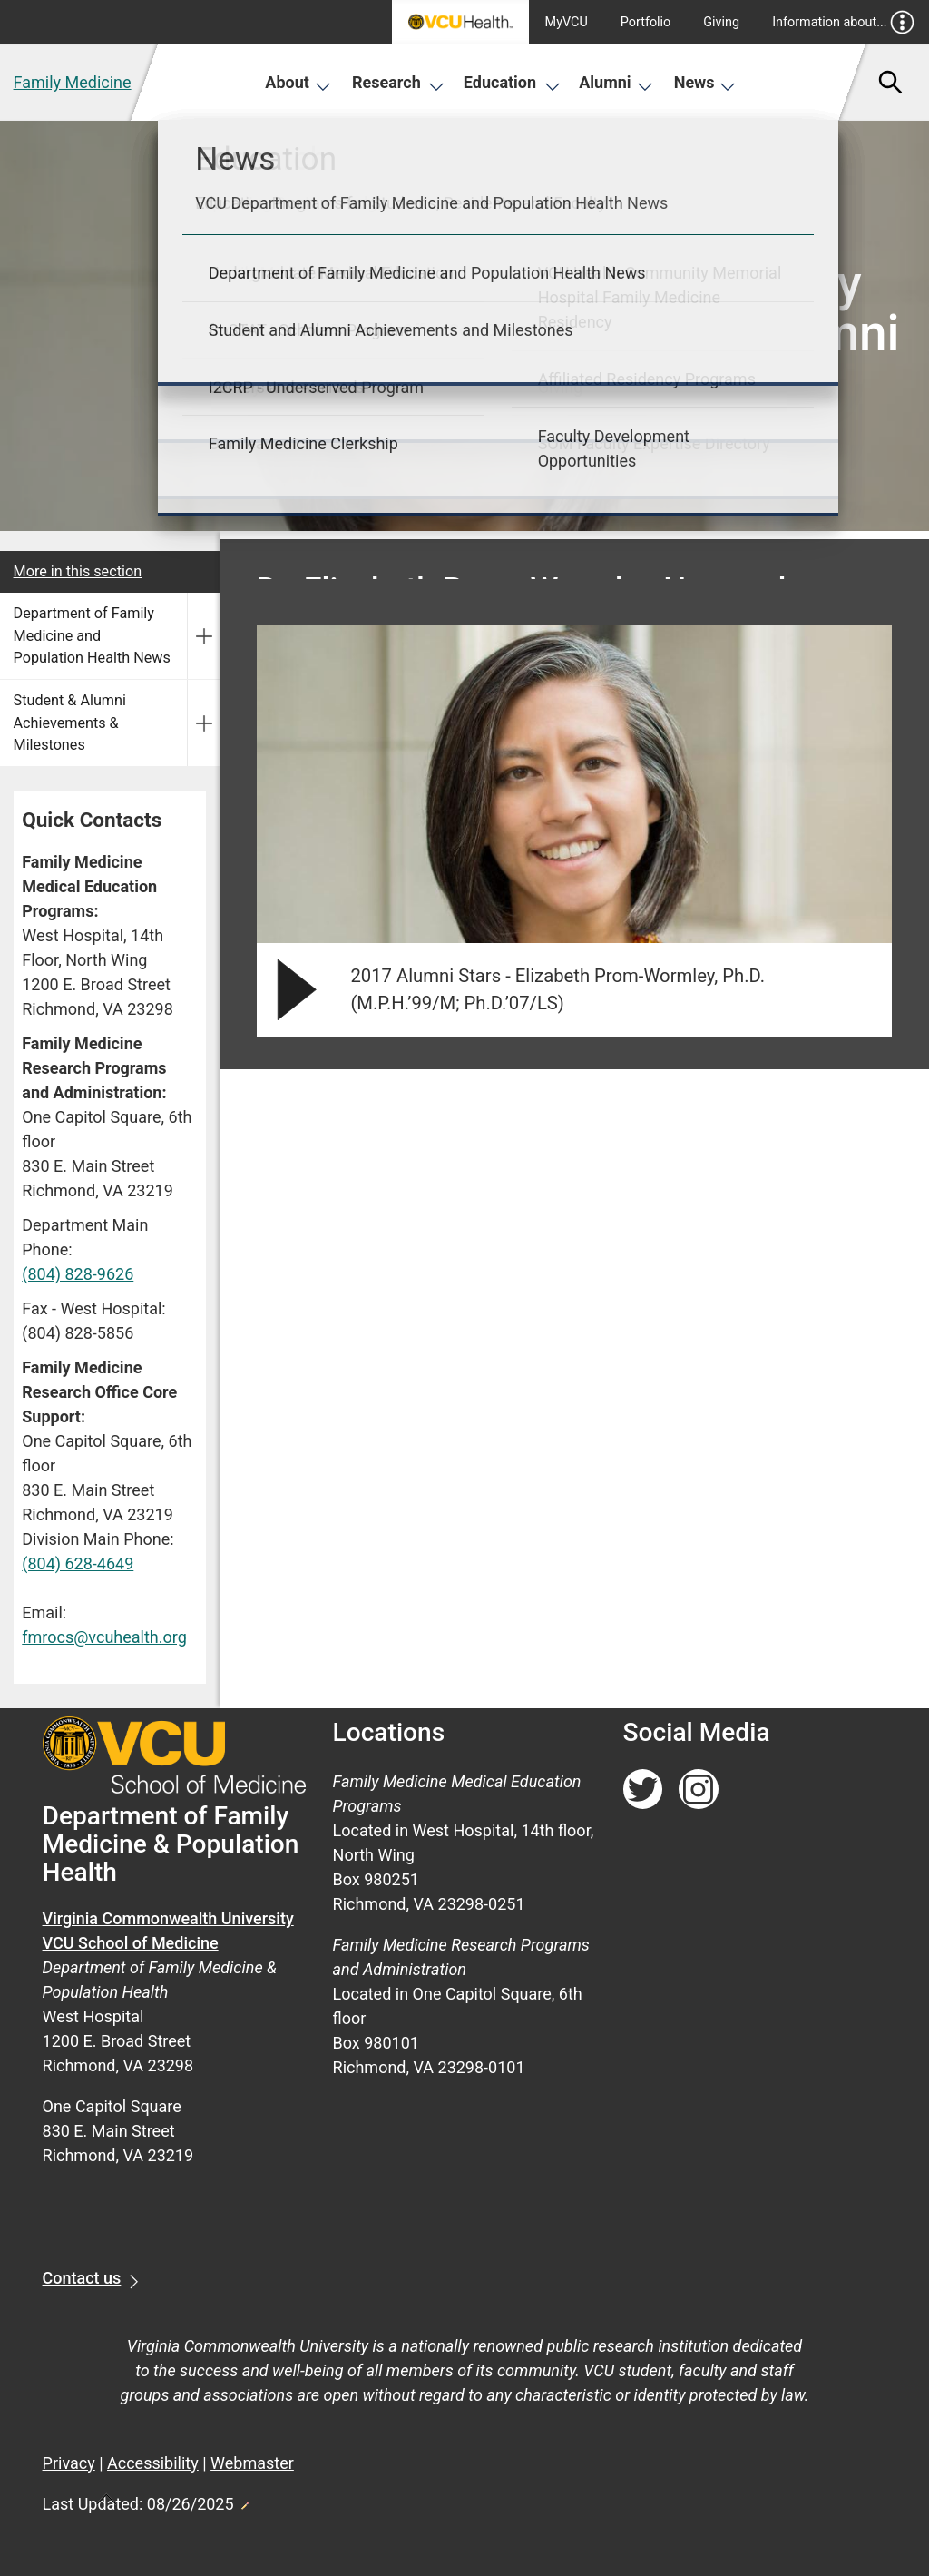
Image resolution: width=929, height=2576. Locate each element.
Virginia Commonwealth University (168, 1918)
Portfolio (646, 22)
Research (398, 82)
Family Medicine (73, 82)
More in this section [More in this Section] (78, 571)
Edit (244, 2501)
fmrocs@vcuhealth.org (104, 1637)
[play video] (297, 990)
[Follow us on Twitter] (643, 1789)
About (298, 82)
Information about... (843, 22)
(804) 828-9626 (77, 1273)
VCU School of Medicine (131, 1942)
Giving (721, 22)
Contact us (82, 2277)
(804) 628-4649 (77, 1563)
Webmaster (252, 2463)
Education (512, 82)
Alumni (616, 82)
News (705, 82)
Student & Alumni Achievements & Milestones (70, 722)
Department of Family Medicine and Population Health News (92, 635)
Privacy (69, 2463)
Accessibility (153, 2463)
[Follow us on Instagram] (699, 1789)
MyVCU (566, 22)
